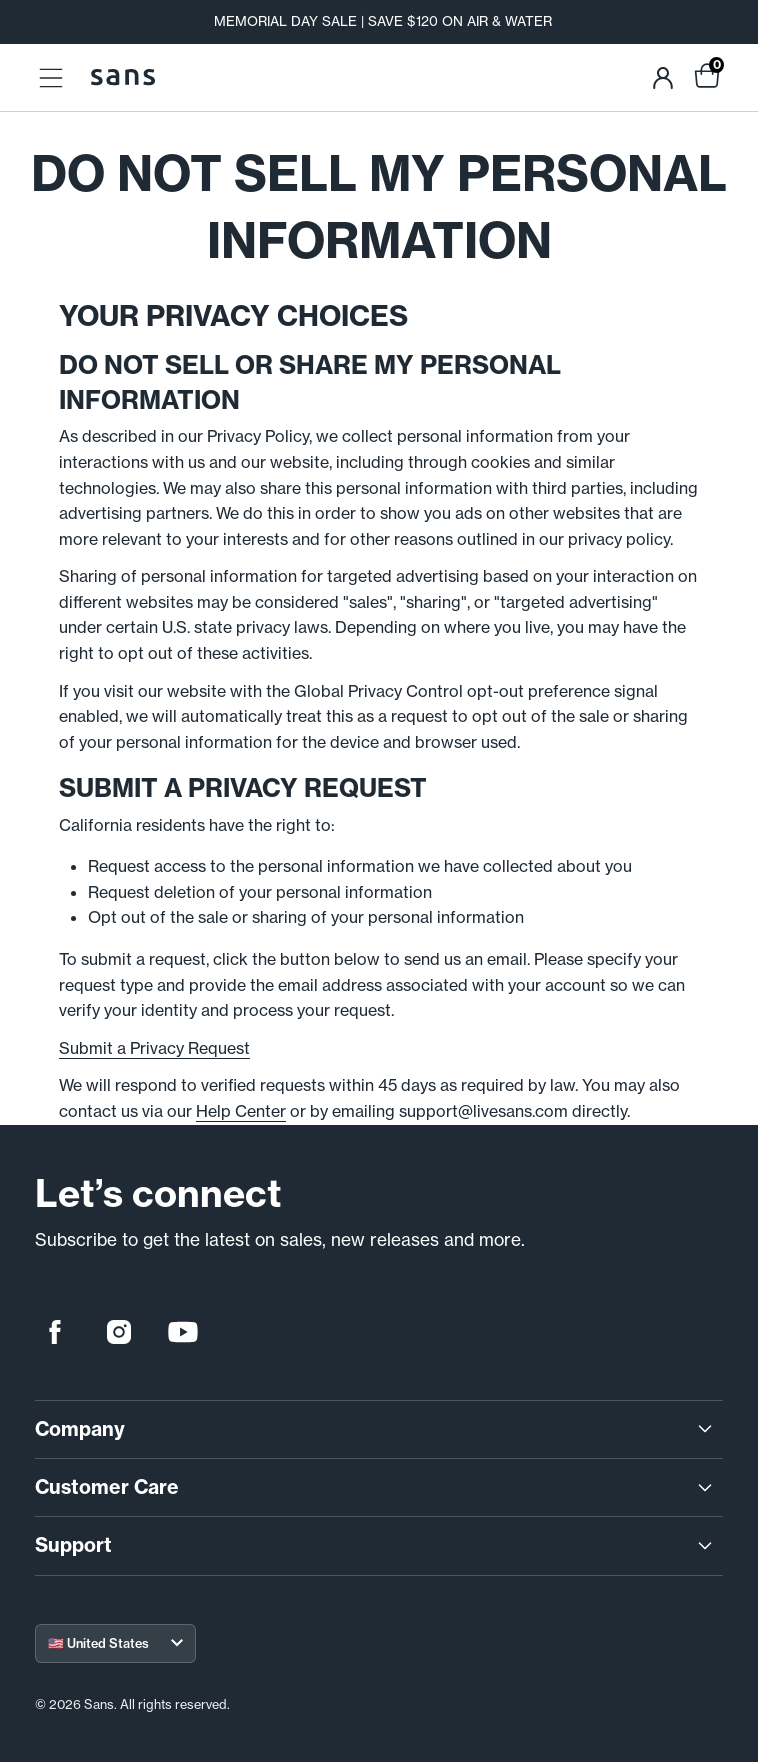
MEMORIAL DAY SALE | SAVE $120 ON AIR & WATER (383, 21)
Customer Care (376, 1487)
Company (376, 1429)
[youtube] (183, 1332)
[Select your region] (115, 1643)
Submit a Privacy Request (154, 1048)
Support (376, 1545)
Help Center (241, 1111)
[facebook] (55, 1332)
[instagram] (119, 1332)
